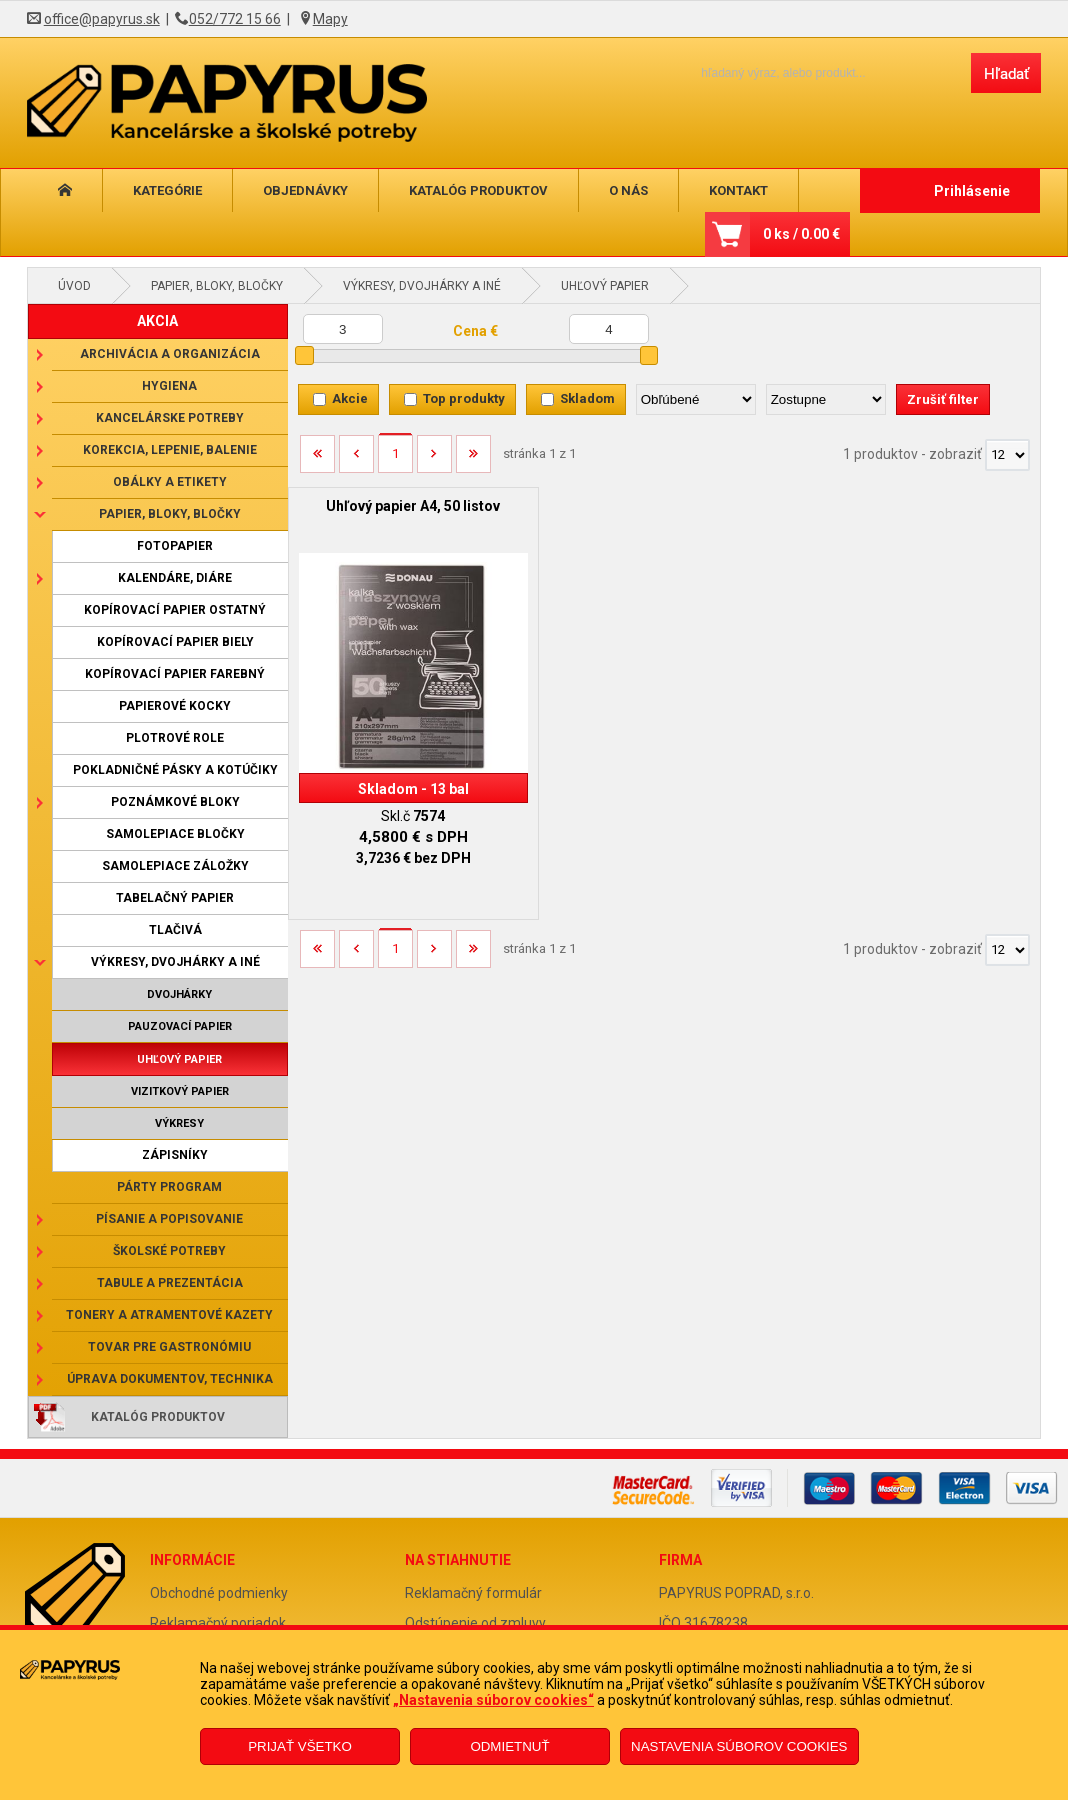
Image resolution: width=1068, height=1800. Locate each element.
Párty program (169, 1187)
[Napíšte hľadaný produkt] (818, 72)
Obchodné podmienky (219, 1593)
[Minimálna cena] (343, 329)
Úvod (74, 286)
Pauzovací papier (180, 1026)
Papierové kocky (175, 706)
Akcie (350, 398)
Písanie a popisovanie (169, 1219)
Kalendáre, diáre (175, 578)
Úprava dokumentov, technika (170, 1379)
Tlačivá (175, 930)
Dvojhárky (179, 994)
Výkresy (179, 1123)
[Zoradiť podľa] (696, 399)
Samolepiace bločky (175, 834)
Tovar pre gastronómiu (169, 1347)
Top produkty (464, 398)
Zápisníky (175, 1155)
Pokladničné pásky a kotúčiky (175, 770)
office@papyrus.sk (102, 19)
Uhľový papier (605, 286)
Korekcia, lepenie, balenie (170, 450)
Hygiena (169, 386)
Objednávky (305, 190)
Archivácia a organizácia (170, 354)
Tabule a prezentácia (170, 1283)
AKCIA (157, 321)
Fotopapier (175, 546)
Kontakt (738, 190)
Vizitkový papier (180, 1091)
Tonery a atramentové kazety (169, 1315)
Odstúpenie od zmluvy (475, 1623)
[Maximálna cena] (609, 329)
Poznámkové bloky (175, 802)
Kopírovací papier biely (175, 642)
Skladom (587, 398)
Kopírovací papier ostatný (175, 610)
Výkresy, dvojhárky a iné (422, 286)
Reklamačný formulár (473, 1593)
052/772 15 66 (235, 19)
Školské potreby (169, 1251)
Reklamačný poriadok (218, 1623)
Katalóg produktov (478, 190)
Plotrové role (175, 738)
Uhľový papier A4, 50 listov (413, 506)
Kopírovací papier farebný (175, 674)
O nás (628, 190)
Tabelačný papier (175, 898)
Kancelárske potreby (170, 418)
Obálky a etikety (170, 482)
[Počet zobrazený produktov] (1007, 455)
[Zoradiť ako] (826, 399)
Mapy (330, 19)
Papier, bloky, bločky (217, 286)
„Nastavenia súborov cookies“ (493, 1700)
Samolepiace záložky (175, 866)
